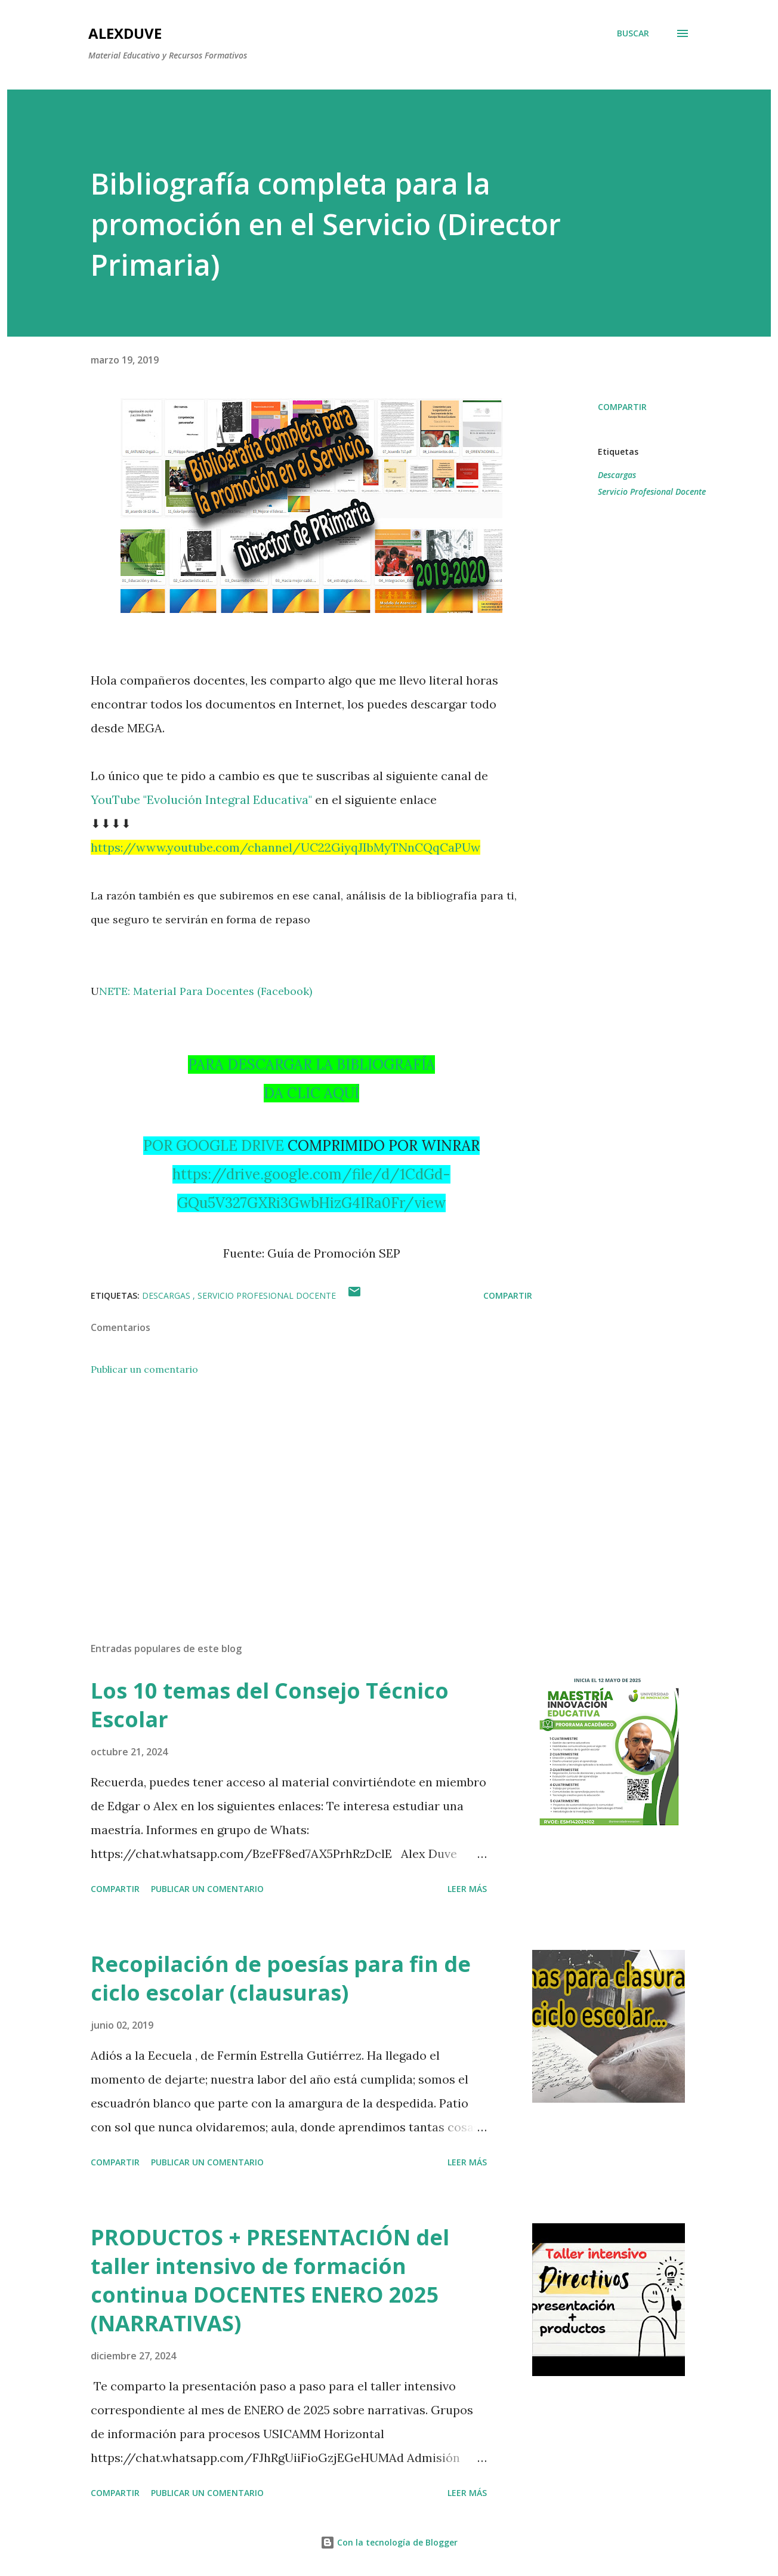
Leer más (467, 1888)
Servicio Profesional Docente (652, 491)
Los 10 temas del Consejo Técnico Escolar (270, 1705)
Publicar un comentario (144, 1369)
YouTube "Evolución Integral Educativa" (201, 799)
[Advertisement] (292, 1493)
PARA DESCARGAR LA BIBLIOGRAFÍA (311, 1064)
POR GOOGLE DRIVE (213, 1145)
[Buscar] (633, 33)
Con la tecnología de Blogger (389, 2542)
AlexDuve (125, 33)
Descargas (617, 474)
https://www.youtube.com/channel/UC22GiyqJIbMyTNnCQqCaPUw (285, 847)
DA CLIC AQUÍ (311, 1093)
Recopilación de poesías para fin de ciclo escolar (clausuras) (281, 1978)
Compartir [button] (622, 406)
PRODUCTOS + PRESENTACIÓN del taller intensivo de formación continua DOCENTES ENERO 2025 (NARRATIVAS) (270, 2280)
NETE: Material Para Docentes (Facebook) (205, 991)
